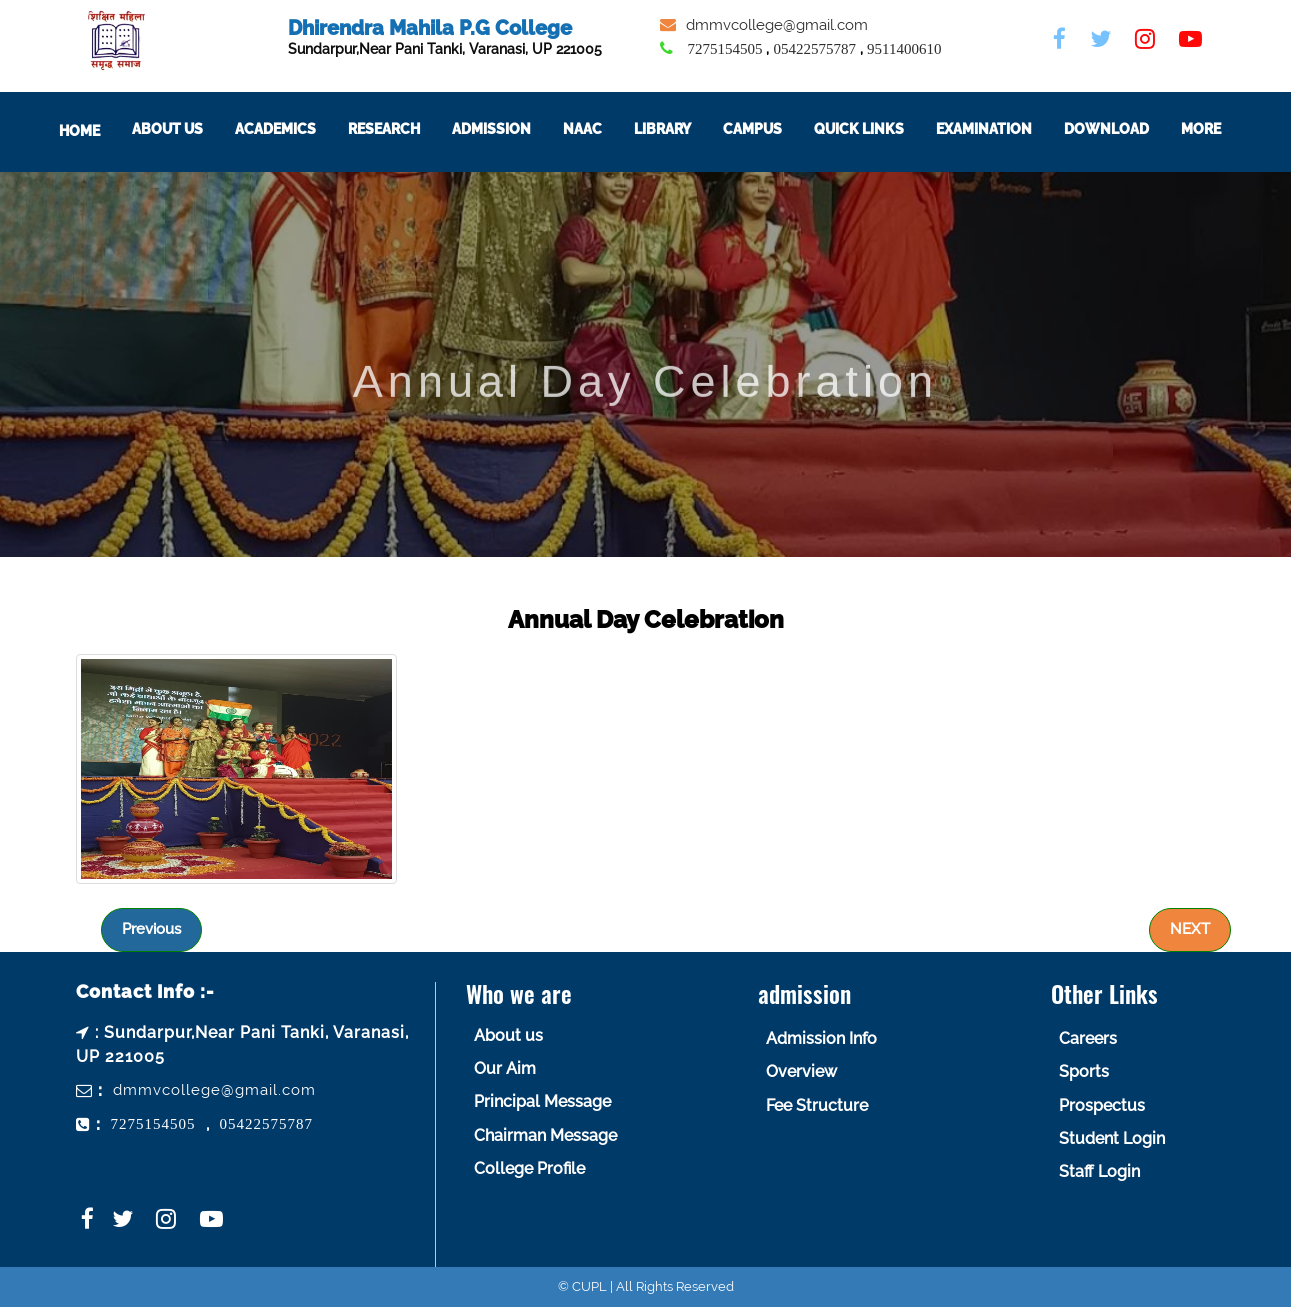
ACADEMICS (297, 129)
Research (406, 129)
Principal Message (542, 1101)
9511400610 (904, 49)
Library (684, 129)
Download (1128, 129)
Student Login (1112, 1138)
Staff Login (1099, 1171)
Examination (1006, 129)
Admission (513, 129)
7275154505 (724, 49)
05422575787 (814, 49)
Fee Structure (817, 1105)
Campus (774, 129)
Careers (1088, 1038)
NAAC (604, 129)
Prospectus (1102, 1105)
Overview (801, 1071)
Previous (151, 929)
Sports (1084, 1071)
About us (508, 1035)
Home (101, 131)
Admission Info (821, 1038)
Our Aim (505, 1068)
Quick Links (881, 129)
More (1223, 129)
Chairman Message (545, 1135)
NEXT (1190, 929)
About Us (189, 129)
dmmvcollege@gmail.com (777, 25)
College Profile (529, 1168)
